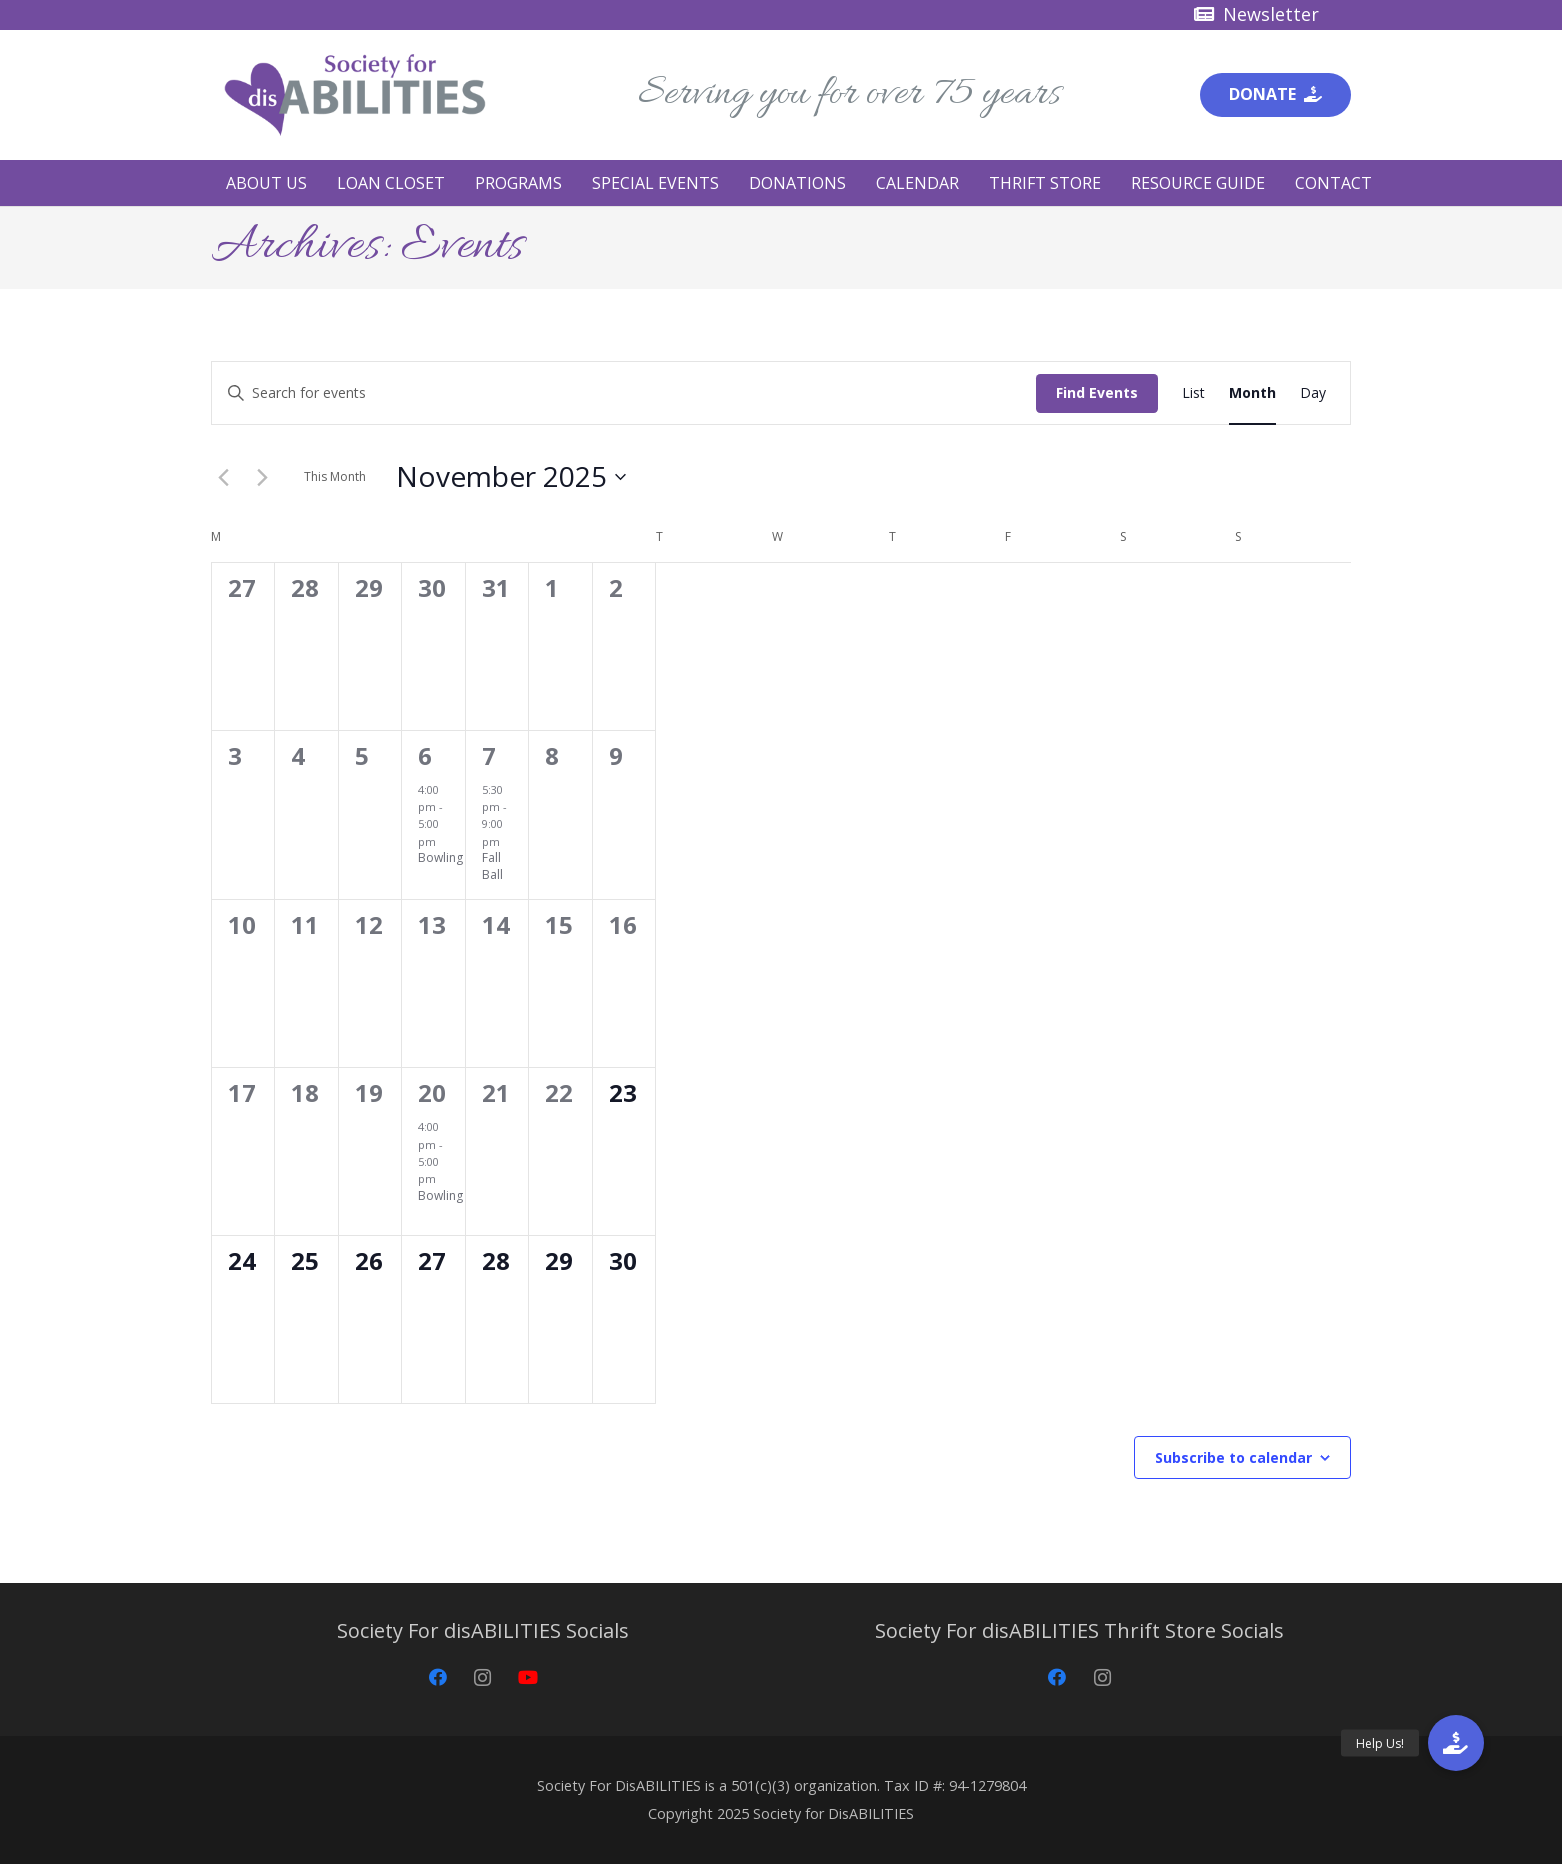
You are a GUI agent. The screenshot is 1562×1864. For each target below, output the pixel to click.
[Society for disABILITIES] (355, 95)
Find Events (1097, 392)
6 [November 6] (425, 755)
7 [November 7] (489, 755)
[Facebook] (437, 1677)
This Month (335, 476)
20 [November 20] (432, 1092)
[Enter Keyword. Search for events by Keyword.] (624, 393)
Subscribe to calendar (1233, 1457)
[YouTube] (527, 1677)
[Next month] (262, 477)
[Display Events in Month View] (1252, 393)
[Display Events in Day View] (1313, 393)
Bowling (440, 857)
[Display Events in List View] (1193, 393)
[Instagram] (482, 1677)
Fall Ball (492, 866)
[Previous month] (223, 477)
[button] (1456, 1743)
